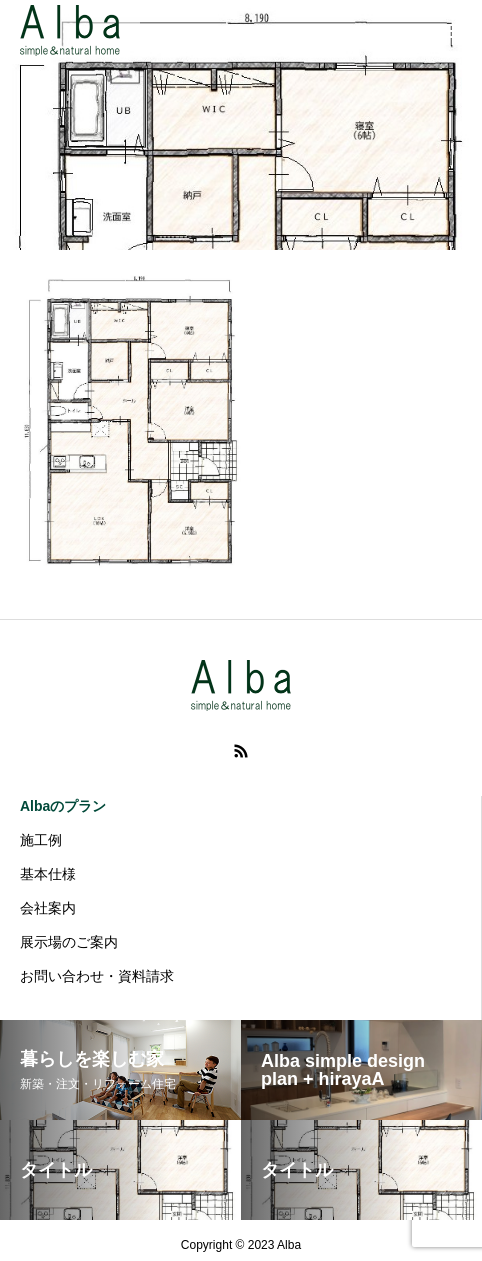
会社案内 (48, 908)
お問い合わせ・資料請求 (97, 976)
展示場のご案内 (69, 942)
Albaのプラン (63, 806)
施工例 (41, 840)
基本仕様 (48, 874)
